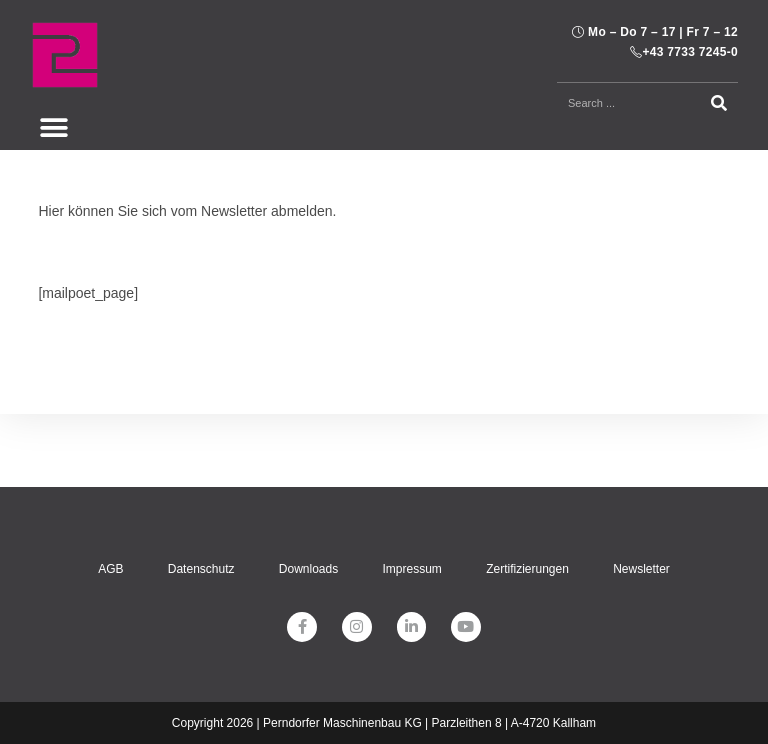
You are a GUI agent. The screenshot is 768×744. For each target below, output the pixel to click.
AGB (108, 497)
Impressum (412, 497)
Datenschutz (200, 497)
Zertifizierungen (528, 497)
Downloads (307, 497)
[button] (53, 127)
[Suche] (720, 103)
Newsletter (643, 497)
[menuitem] (301, 693)
